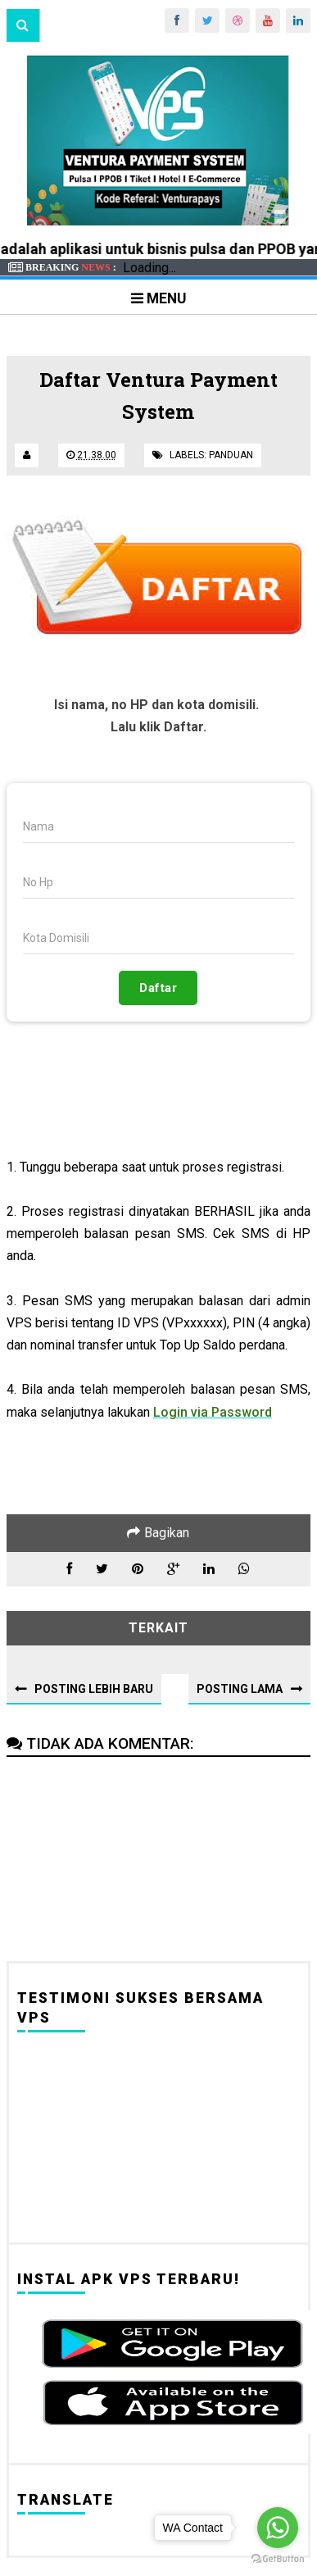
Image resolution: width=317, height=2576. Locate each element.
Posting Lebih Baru (93, 1688)
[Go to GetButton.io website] (277, 2559)
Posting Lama (240, 1688)
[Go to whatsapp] (277, 2527)
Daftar (158, 988)
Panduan (231, 455)
